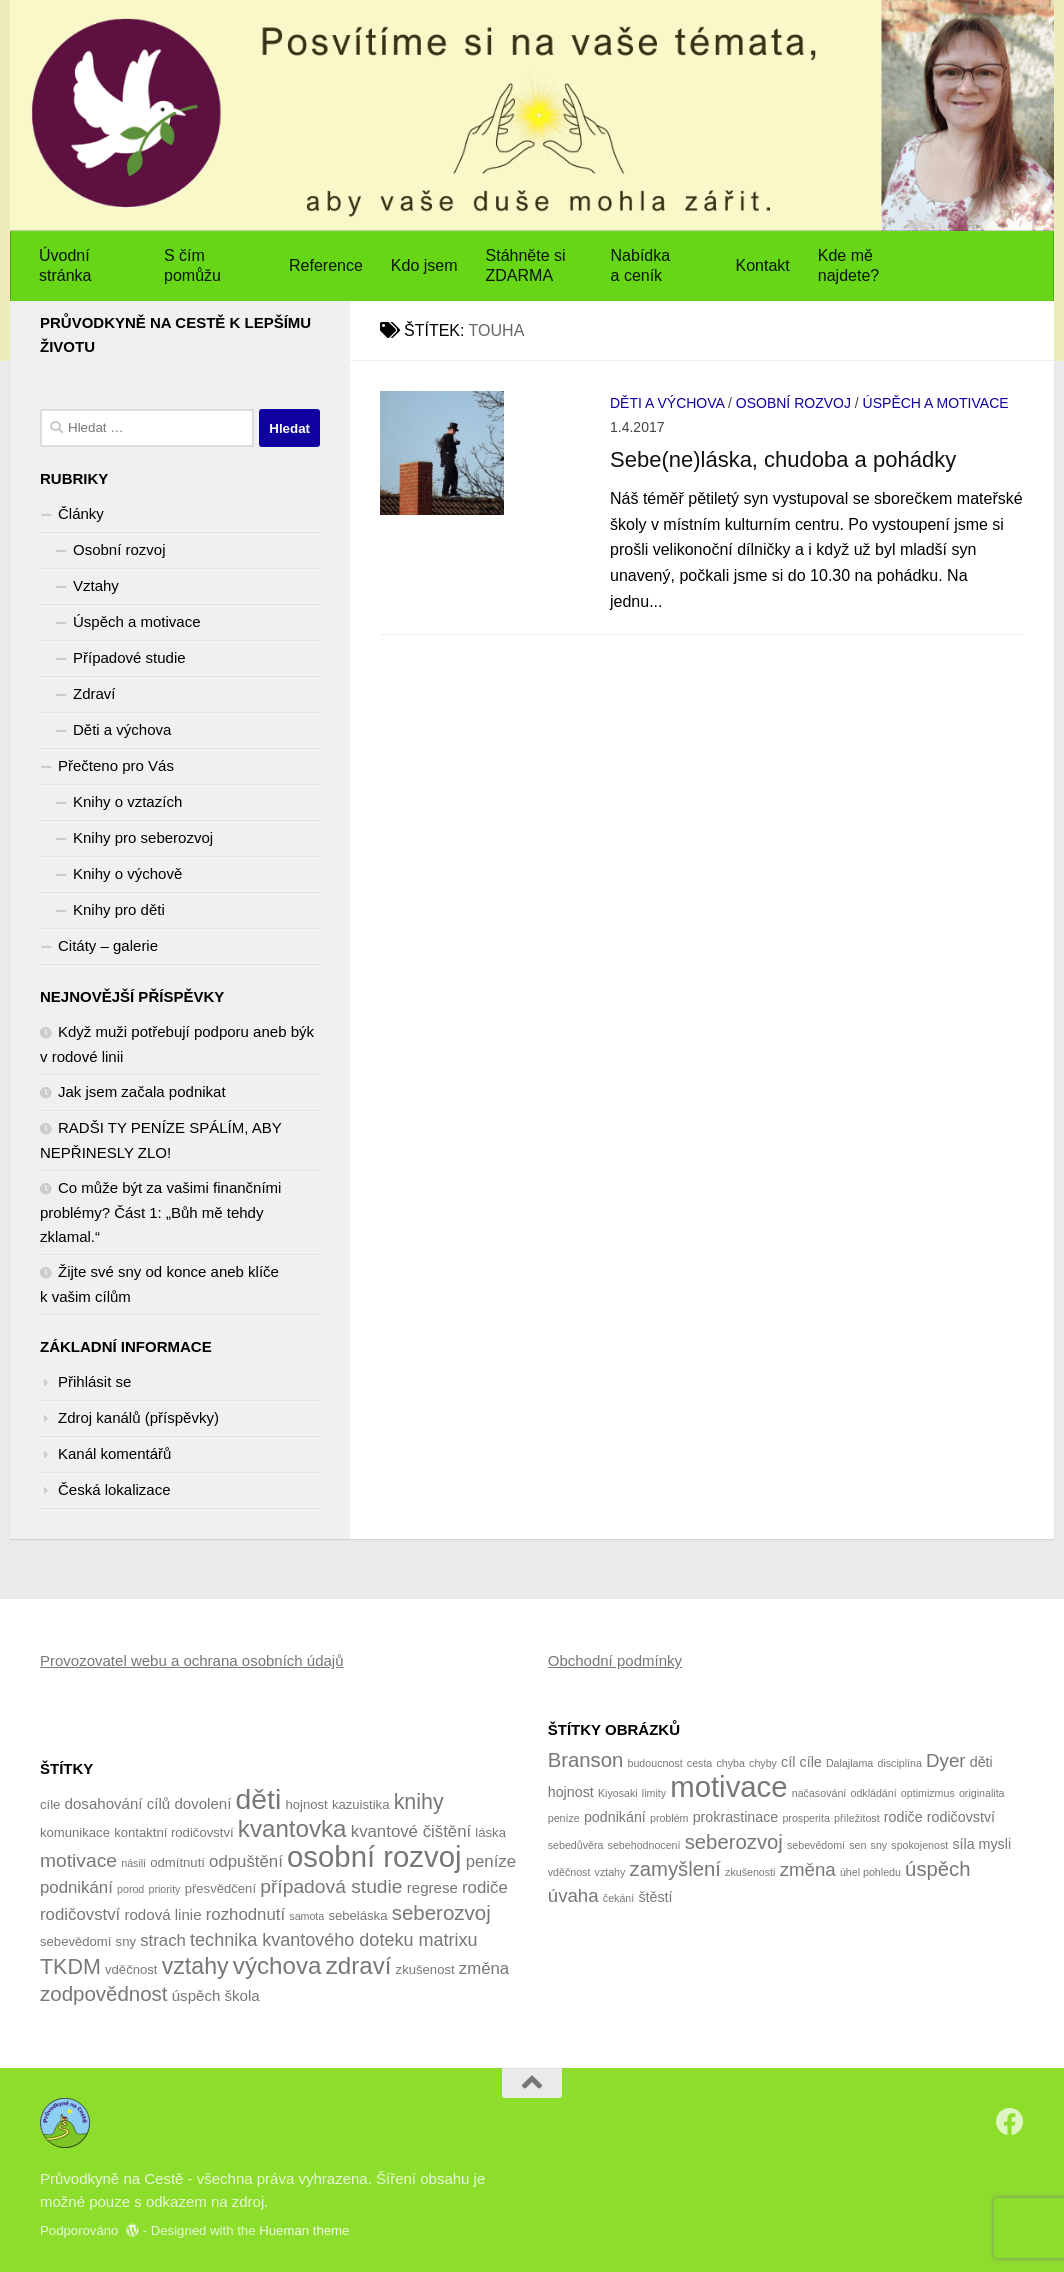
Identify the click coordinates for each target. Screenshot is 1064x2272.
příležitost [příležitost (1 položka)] (857, 1818)
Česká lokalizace (114, 1489)
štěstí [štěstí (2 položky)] (655, 1897)
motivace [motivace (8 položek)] (78, 1860)
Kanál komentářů (114, 1453)
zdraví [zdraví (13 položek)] (359, 1965)
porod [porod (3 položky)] (130, 1889)
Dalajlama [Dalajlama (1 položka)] (849, 1763)
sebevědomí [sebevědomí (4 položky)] (75, 1941)
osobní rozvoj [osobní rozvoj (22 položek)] (374, 1856)
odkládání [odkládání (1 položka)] (873, 1793)
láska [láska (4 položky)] (490, 1832)
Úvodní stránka (65, 265)
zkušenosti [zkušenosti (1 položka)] (750, 1872)
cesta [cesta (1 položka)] (699, 1763)
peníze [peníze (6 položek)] (491, 1861)
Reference (326, 265)
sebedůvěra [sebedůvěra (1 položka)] (576, 1845)
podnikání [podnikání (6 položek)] (76, 1887)
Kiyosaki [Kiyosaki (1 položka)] (618, 1793)
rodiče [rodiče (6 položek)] (485, 1887)
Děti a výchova (667, 403)
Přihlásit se (94, 1381)
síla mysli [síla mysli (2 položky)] (981, 1844)
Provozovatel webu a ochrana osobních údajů (192, 1660)
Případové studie (129, 657)
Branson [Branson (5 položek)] (586, 1760)
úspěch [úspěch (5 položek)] (196, 1995)
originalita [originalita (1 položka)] (982, 1793)
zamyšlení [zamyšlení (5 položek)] (675, 1869)
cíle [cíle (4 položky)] (50, 1804)
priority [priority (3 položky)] (164, 1889)
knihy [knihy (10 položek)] (419, 1802)
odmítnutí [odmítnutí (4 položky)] (177, 1862)
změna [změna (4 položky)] (808, 1869)
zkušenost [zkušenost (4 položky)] (425, 1969)
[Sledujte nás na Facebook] (1010, 2122)
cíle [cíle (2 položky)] (811, 1762)
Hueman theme (304, 2230)
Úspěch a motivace (936, 403)
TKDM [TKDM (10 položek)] (70, 1967)
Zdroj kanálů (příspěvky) (138, 1417)
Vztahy (96, 585)
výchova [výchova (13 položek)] (277, 1965)
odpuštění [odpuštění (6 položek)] (246, 1861)
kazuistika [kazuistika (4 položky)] (361, 1804)
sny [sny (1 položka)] (879, 1845)
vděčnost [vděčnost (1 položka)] (569, 1872)
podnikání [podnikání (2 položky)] (615, 1817)
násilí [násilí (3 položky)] (133, 1863)
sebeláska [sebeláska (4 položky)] (357, 1915)
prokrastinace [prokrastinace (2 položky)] (736, 1817)
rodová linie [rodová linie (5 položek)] (162, 1914)
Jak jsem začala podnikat (142, 1091)
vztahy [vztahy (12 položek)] (195, 1966)
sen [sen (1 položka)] (857, 1845)
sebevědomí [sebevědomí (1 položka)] (816, 1845)
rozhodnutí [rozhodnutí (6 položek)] (245, 1914)
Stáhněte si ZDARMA (526, 265)
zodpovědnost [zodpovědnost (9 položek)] (104, 1993)
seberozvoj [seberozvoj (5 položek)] (734, 1842)
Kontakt (763, 265)
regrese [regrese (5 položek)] (432, 1887)
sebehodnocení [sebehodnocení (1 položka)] (644, 1845)
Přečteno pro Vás (116, 765)
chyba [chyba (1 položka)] (730, 1763)
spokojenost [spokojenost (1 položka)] (919, 1845)
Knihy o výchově (127, 873)
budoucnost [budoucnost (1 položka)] (655, 1763)
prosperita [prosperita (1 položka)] (805, 1818)
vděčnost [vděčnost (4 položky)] (131, 1969)
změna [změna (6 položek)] (484, 1968)
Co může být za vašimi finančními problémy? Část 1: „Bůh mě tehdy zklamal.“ (160, 1212)
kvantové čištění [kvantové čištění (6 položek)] (411, 1831)
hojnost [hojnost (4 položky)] (306, 1804)
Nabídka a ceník (641, 265)
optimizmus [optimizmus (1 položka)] (928, 1793)
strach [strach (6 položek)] (163, 1940)
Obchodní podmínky (615, 1660)
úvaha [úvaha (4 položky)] (573, 1895)
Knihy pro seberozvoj (143, 837)
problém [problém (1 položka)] (669, 1818)
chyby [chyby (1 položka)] (763, 1763)
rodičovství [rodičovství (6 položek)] (80, 1914)
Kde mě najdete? (848, 265)
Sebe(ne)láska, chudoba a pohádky (783, 459)
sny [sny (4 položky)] (126, 1941)
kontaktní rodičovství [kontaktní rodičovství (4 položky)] (174, 1832)
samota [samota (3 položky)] (306, 1916)
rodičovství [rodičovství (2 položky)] (961, 1817)
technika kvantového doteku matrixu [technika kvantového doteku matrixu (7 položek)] (333, 1940)
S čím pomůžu (192, 265)
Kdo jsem (424, 265)
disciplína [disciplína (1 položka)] (899, 1763)
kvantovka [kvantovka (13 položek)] (292, 1828)
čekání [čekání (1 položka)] (618, 1898)
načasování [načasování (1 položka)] (819, 1793)
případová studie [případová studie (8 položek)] (331, 1886)
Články (81, 513)
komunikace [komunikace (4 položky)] (75, 1832)
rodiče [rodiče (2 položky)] (903, 1817)
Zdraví (94, 693)
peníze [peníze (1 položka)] (564, 1818)
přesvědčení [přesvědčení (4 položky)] (220, 1888)
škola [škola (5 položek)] (242, 1995)
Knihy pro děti (119, 909)
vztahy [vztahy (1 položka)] (610, 1872)
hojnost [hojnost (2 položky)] (571, 1792)
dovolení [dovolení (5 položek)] (202, 1803)
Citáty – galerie (108, 945)
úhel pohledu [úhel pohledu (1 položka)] (870, 1872)
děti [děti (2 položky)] (981, 1762)
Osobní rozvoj (793, 403)
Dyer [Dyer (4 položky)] (945, 1760)
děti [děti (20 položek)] (259, 1799)
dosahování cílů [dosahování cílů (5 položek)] (118, 1803)
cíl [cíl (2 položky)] (788, 1762)
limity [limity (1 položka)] (654, 1793)
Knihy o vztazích (127, 801)
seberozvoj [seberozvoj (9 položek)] (441, 1912)
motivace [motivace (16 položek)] (728, 1786)
